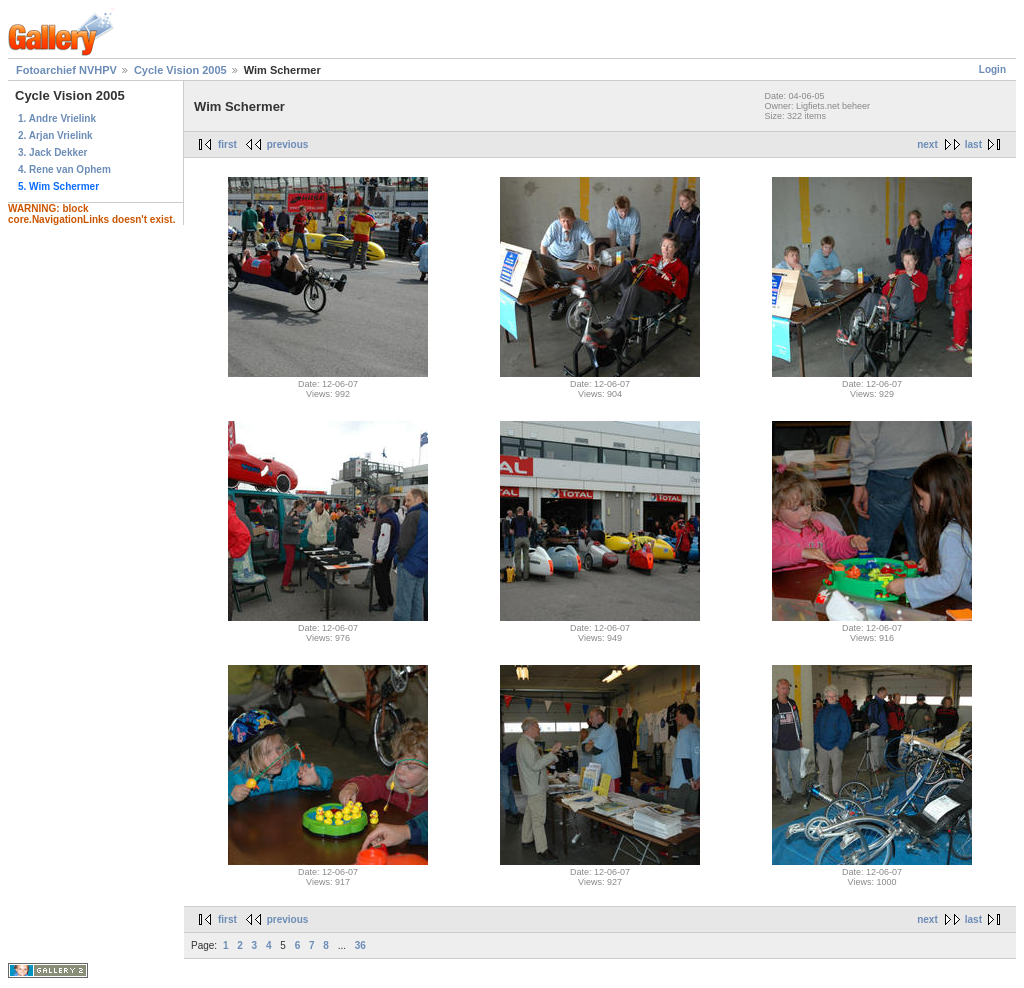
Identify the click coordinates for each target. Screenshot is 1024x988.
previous (288, 144)
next (927, 144)
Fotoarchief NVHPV (66, 70)
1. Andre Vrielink (57, 118)
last (973, 144)
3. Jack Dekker (53, 152)
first (227, 144)
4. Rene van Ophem (64, 169)
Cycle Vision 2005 (180, 70)
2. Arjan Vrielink (55, 135)
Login (992, 69)
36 (360, 945)
